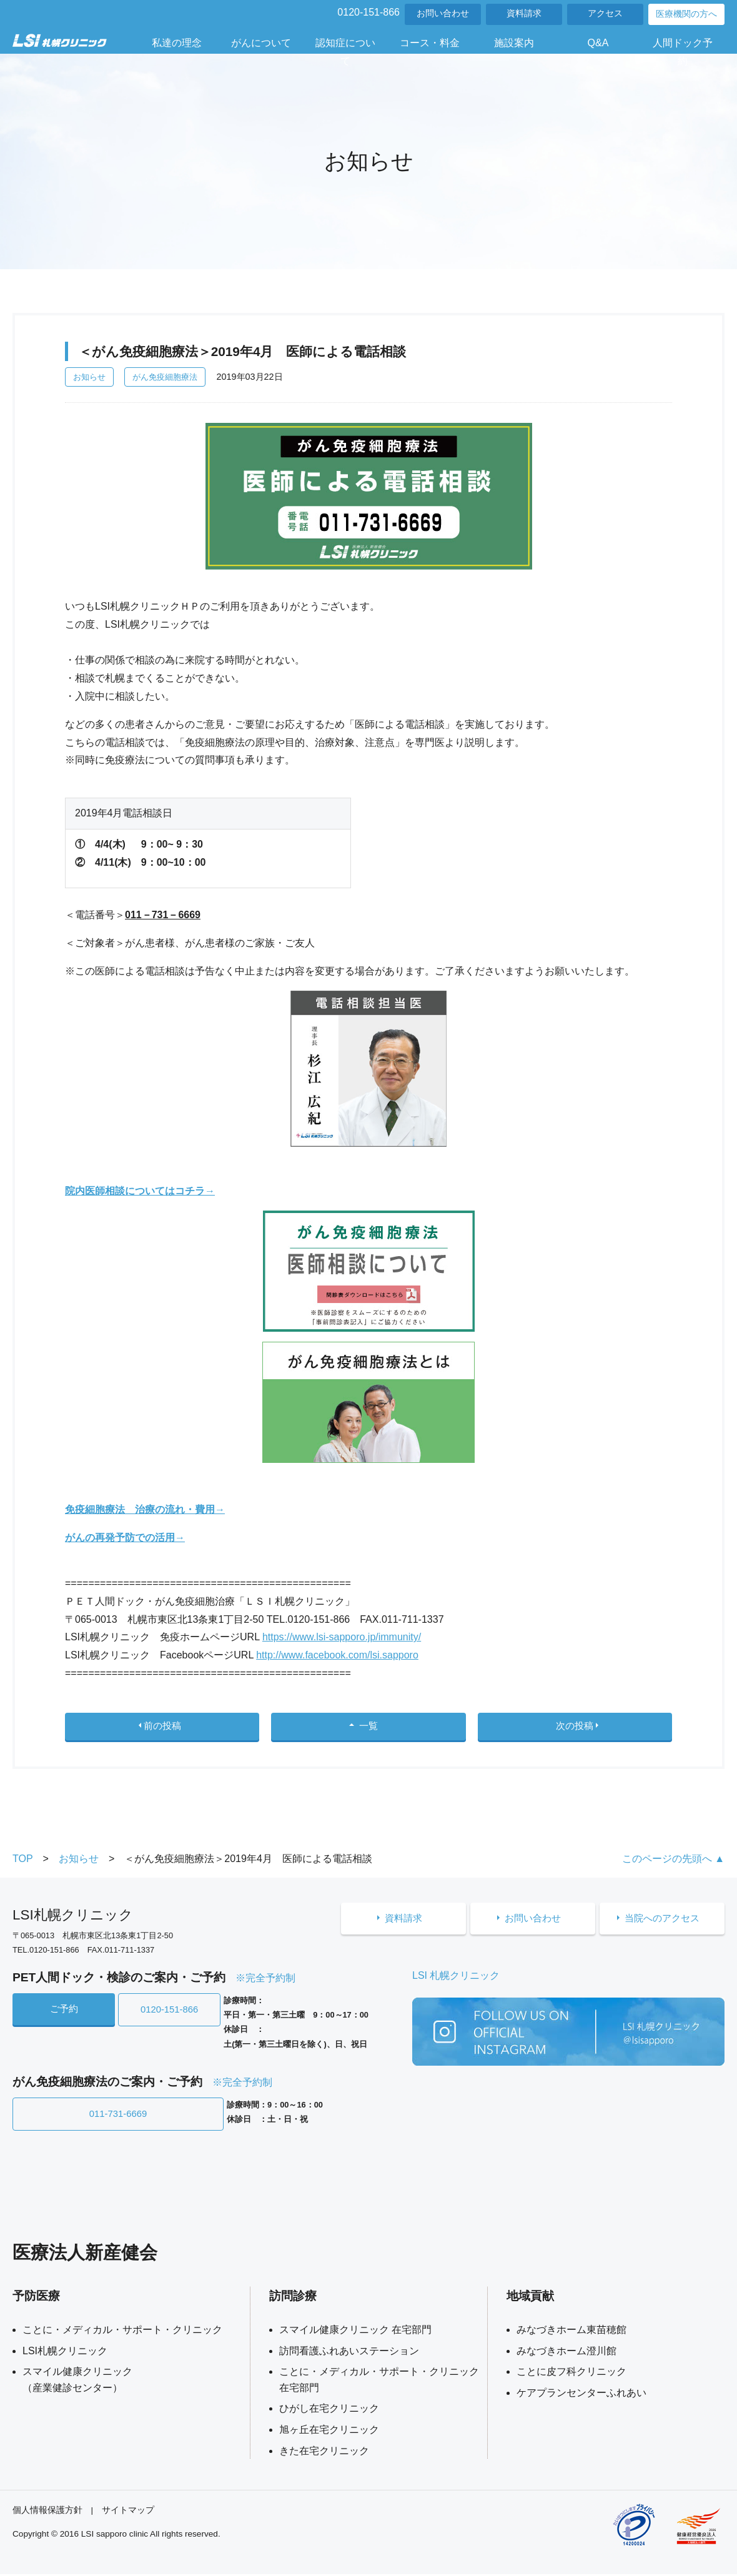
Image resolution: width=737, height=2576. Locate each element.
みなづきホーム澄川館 (566, 2352)
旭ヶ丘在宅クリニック (329, 2431)
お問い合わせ (443, 13)
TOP (22, 1864)
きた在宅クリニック (324, 2452)
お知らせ (89, 377)
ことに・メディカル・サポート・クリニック (122, 2331)
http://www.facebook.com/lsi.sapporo (337, 1655)
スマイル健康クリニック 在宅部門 (355, 2331)
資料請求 (524, 13)
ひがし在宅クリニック (329, 2410)
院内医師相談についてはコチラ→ (140, 1191)
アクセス (605, 13)
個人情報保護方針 (47, 2512)
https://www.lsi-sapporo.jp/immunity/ (341, 1637)
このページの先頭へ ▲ (673, 1864)
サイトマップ (128, 2512)
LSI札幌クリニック (64, 2352)
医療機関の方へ (686, 14)
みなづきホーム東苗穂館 (571, 2331)
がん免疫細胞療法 (164, 377)
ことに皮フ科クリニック (571, 2373)
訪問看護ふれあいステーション (349, 2352)
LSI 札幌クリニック (456, 1981)
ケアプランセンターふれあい (581, 2394)
